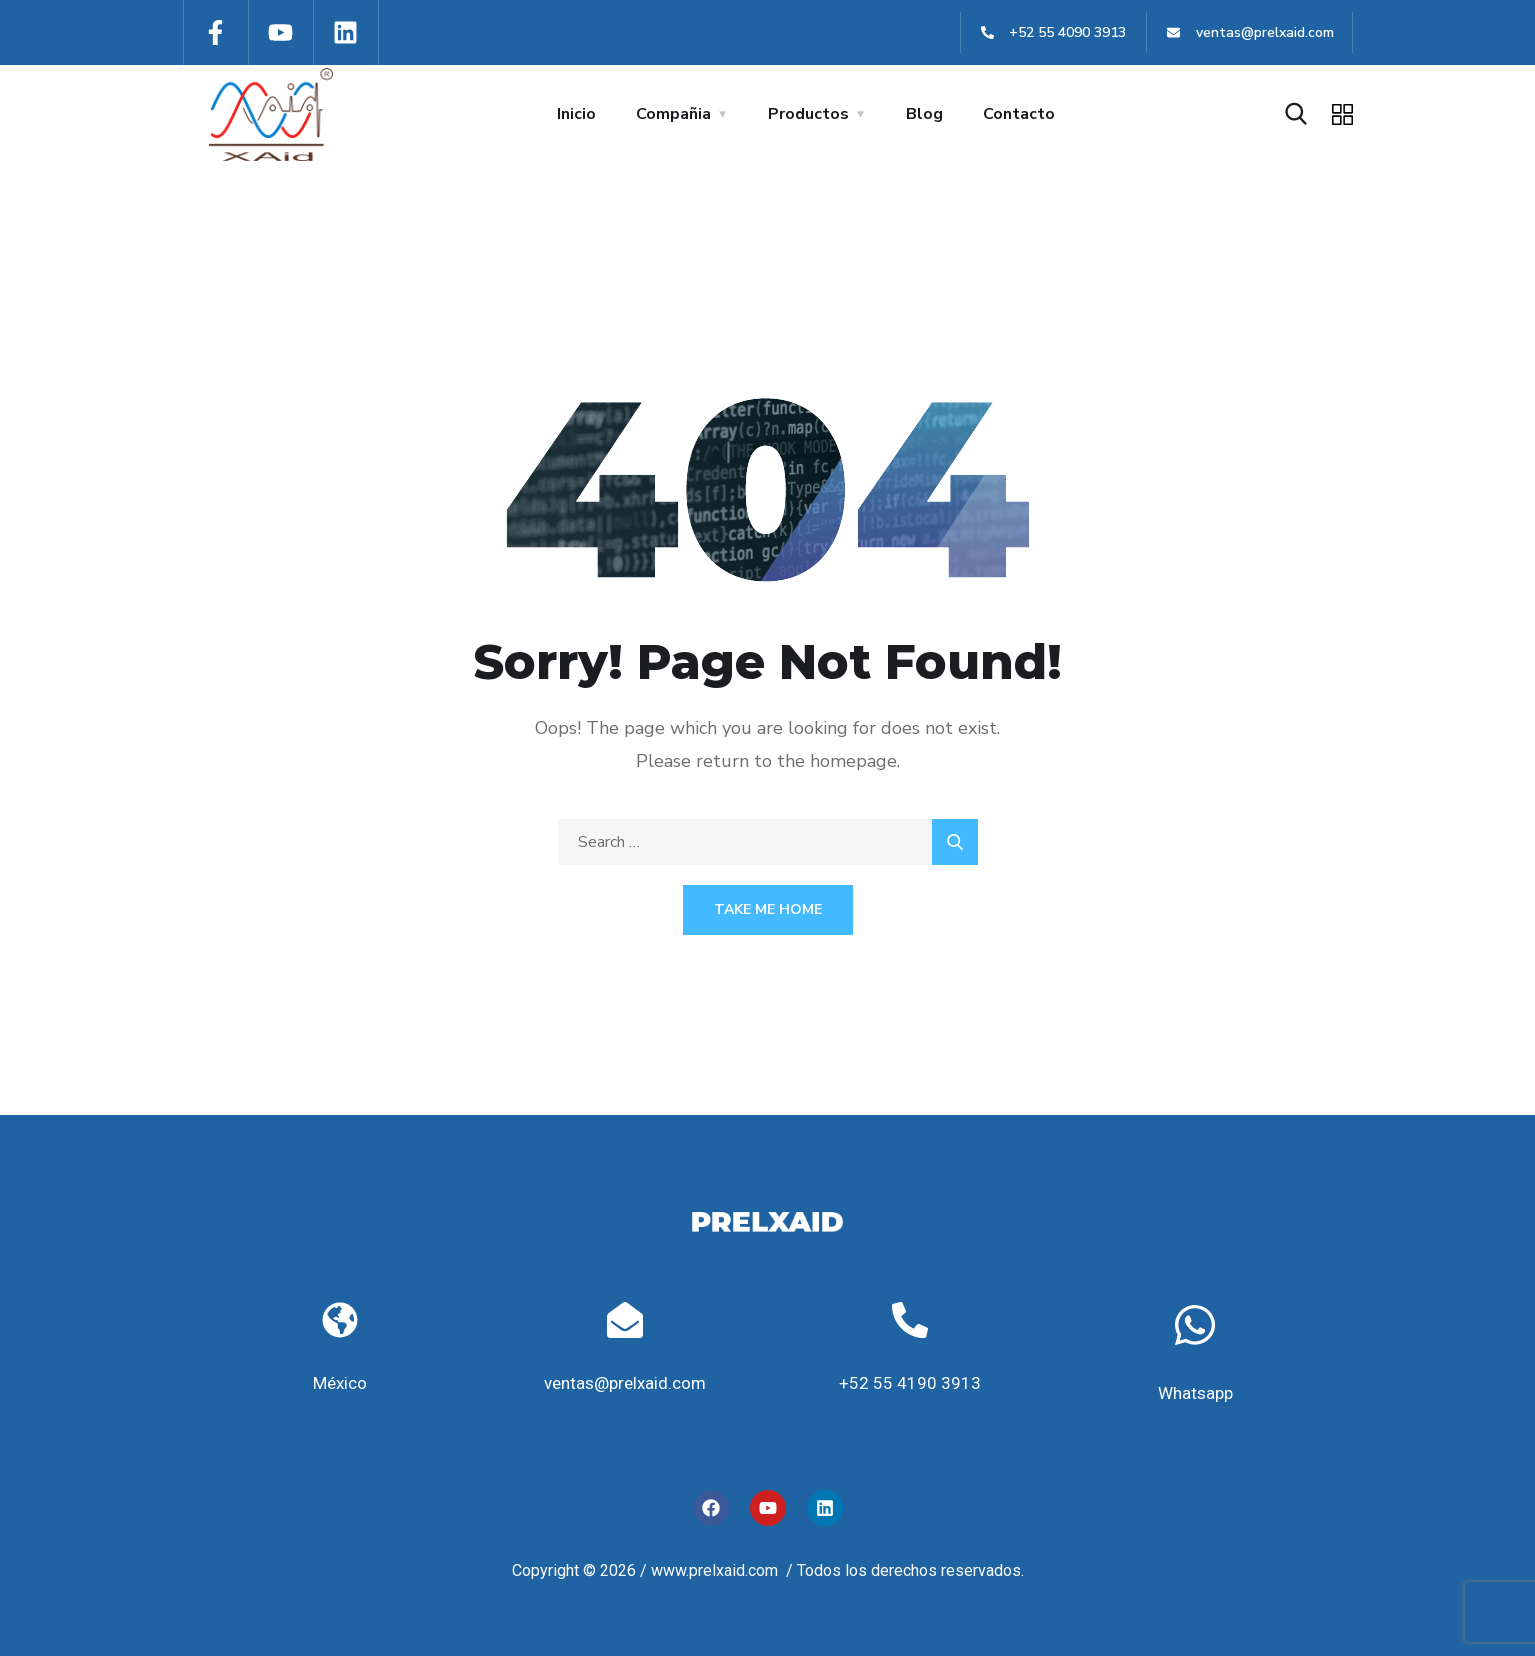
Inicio (576, 114)
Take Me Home (768, 909)
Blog (924, 114)
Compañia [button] (673, 114)
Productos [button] (808, 114)
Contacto (1019, 114)
